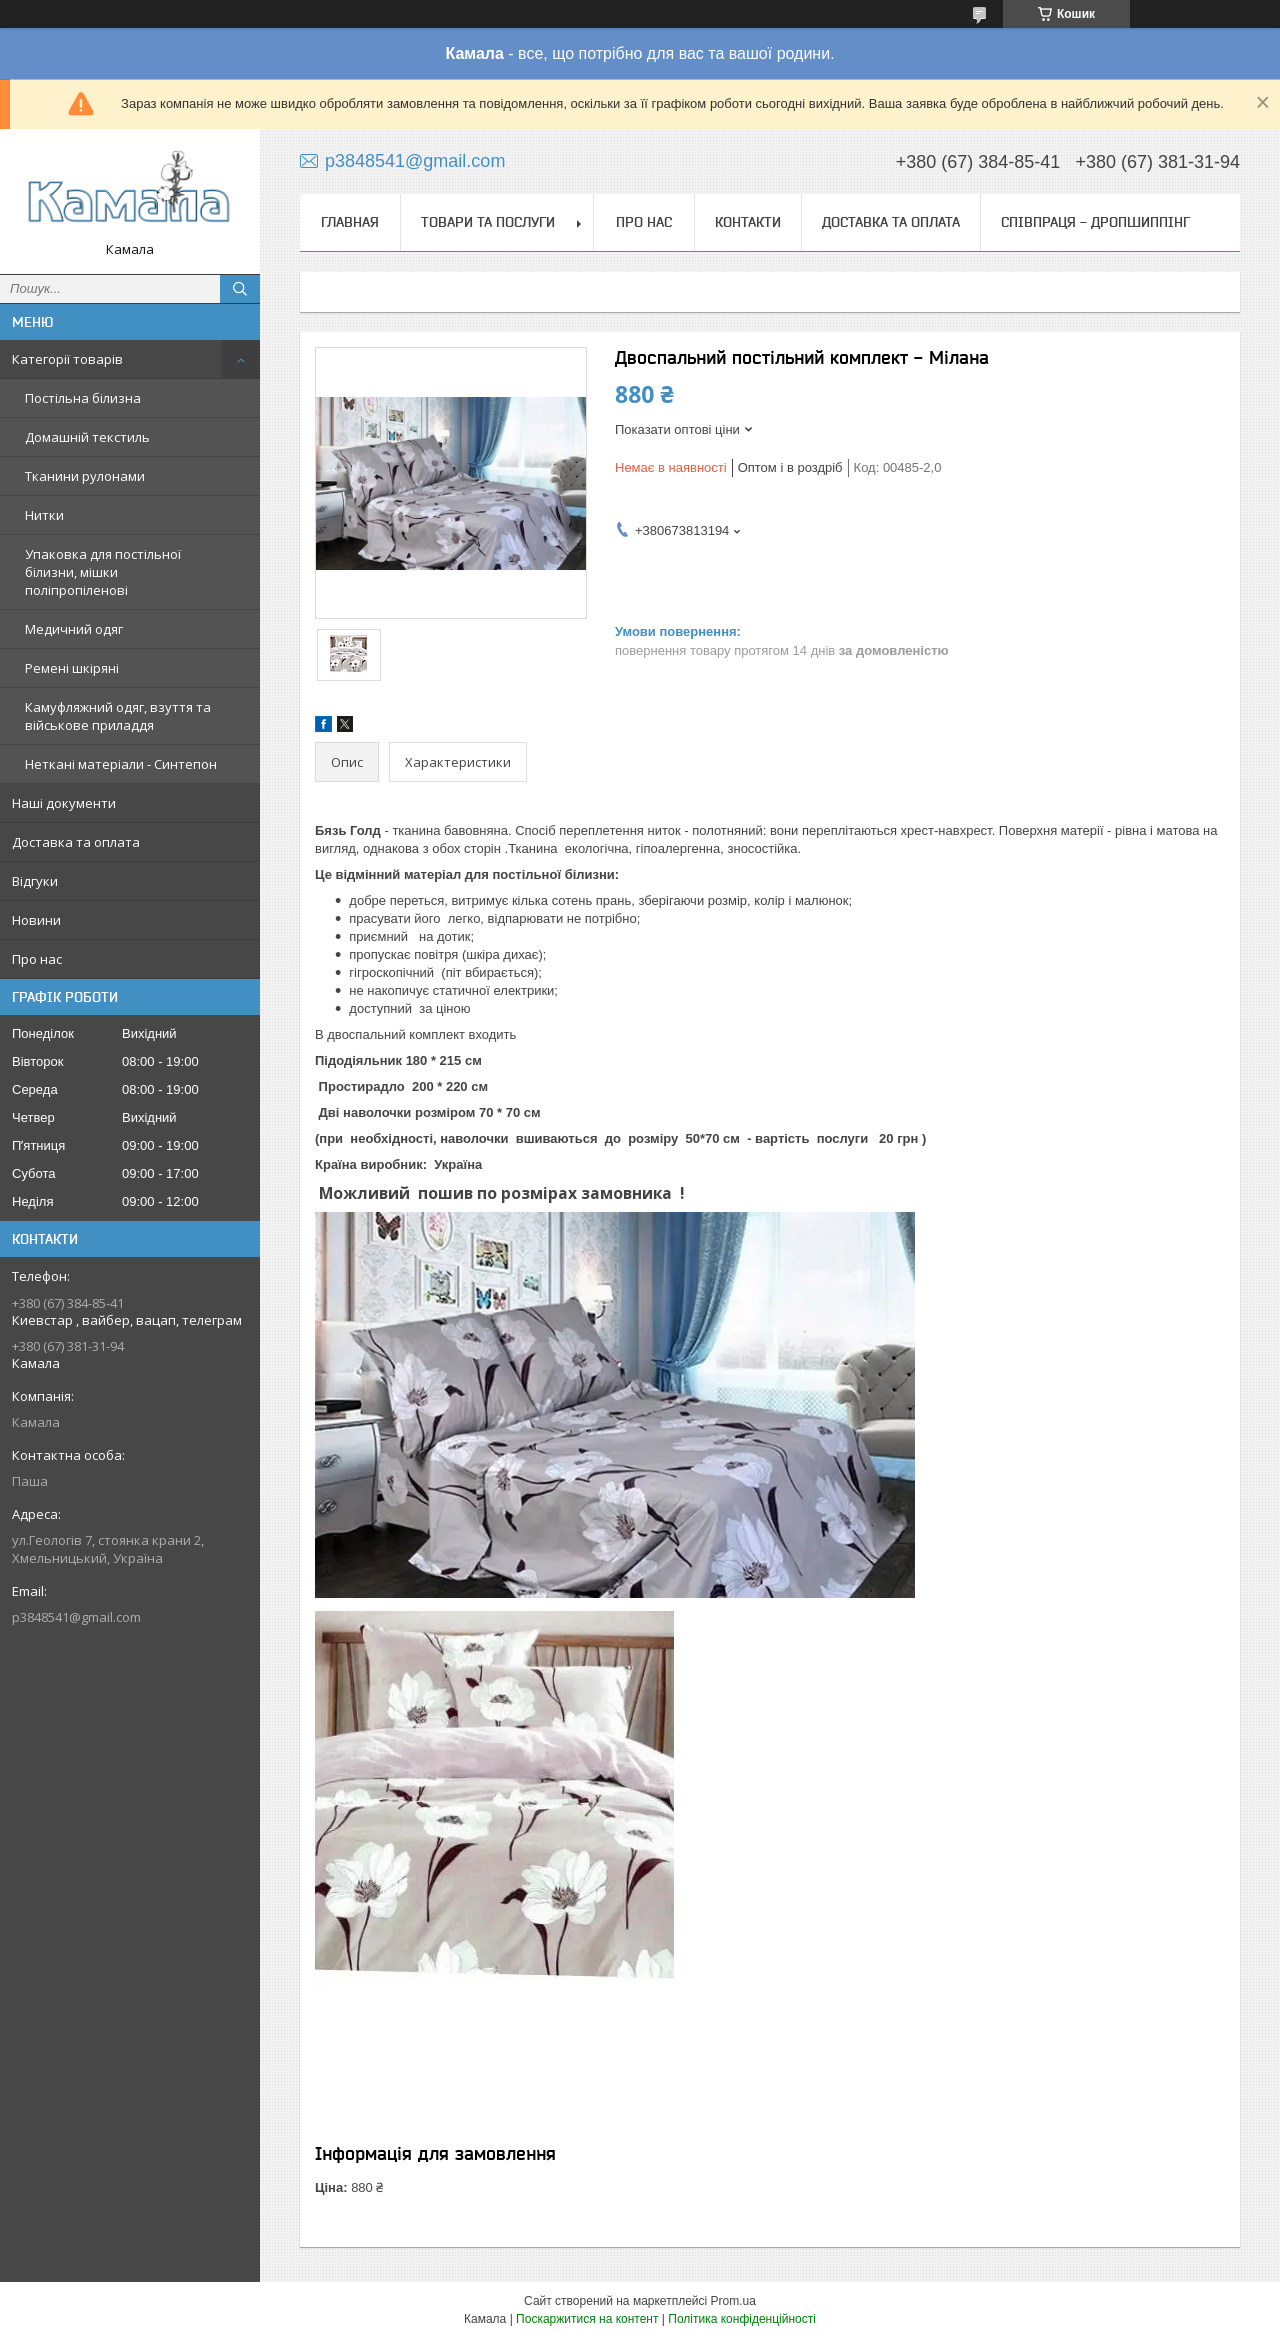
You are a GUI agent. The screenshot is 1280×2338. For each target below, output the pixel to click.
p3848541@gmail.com (76, 1617)
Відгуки (35, 881)
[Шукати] (240, 289)
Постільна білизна (83, 398)
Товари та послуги (488, 222)
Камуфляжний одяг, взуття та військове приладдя (118, 716)
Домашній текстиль (87, 437)
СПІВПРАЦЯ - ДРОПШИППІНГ (1095, 222)
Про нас (37, 959)
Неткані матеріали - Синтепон (121, 764)
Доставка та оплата (76, 842)
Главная (350, 222)
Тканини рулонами (85, 476)
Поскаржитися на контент (587, 2319)
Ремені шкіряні (72, 668)
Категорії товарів (67, 359)
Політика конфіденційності (742, 2319)
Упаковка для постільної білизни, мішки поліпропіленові (103, 572)
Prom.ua (733, 2301)
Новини (36, 920)
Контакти (748, 222)
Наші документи (64, 803)
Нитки (44, 515)
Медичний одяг (74, 629)
